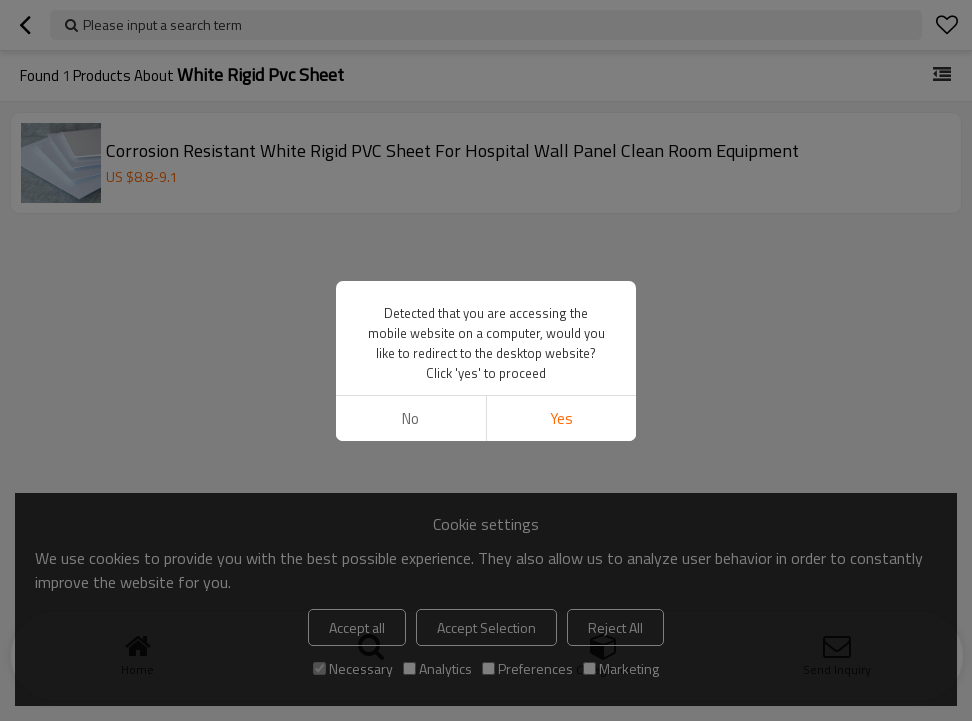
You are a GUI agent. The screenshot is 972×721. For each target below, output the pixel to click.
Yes (561, 418)
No (410, 418)
